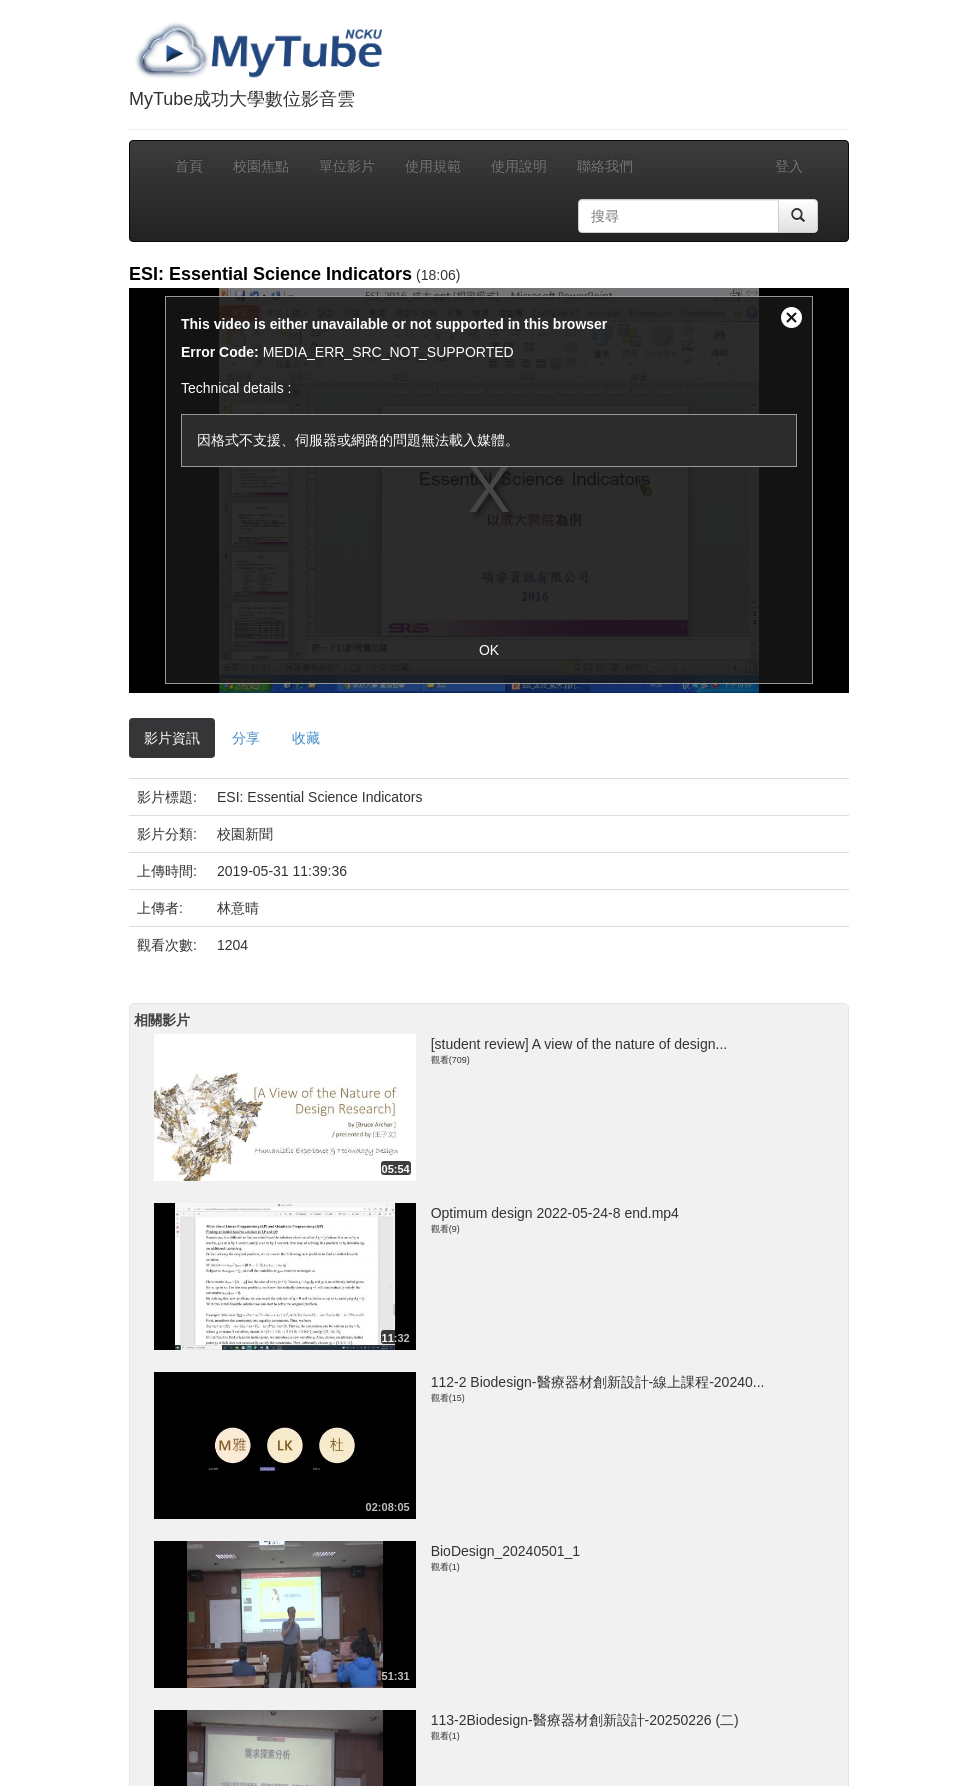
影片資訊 (172, 738)
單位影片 (347, 166)
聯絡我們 (605, 166)
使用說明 (519, 166)
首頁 (189, 166)
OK (489, 650)
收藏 (306, 738)
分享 (246, 738)
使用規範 (433, 166)
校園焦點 (261, 166)
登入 (789, 166)
